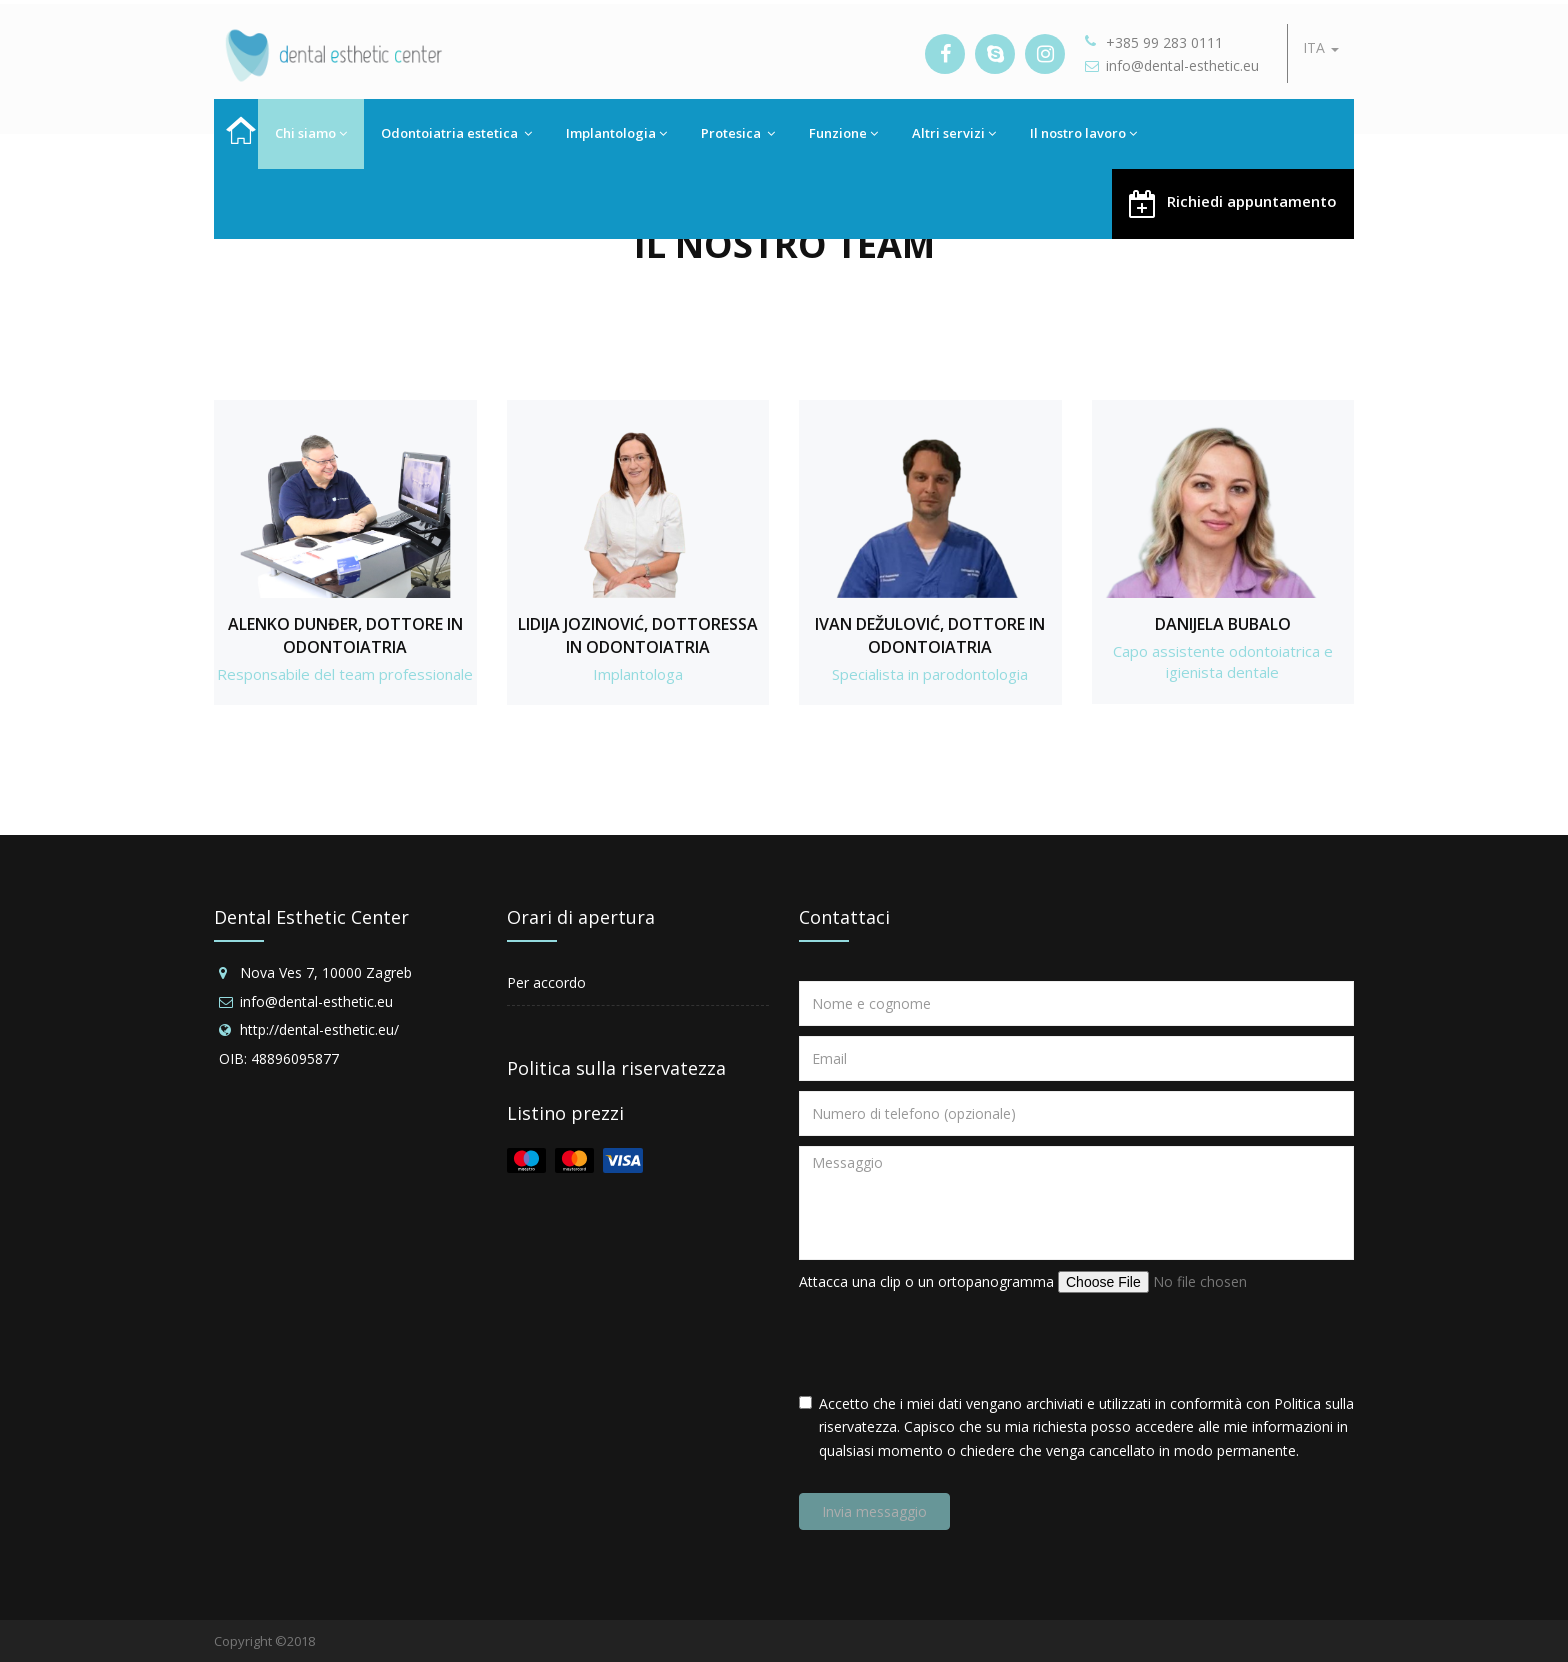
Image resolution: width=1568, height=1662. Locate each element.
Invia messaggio (874, 1511)
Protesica (738, 133)
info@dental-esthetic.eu (1182, 65)
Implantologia (616, 133)
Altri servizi (954, 133)
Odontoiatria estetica (456, 133)
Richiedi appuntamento (1233, 202)
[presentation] (951, 1343)
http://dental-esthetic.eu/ (319, 1029)
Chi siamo (311, 133)
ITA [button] (1321, 47)
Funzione (843, 133)
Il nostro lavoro (1083, 133)
